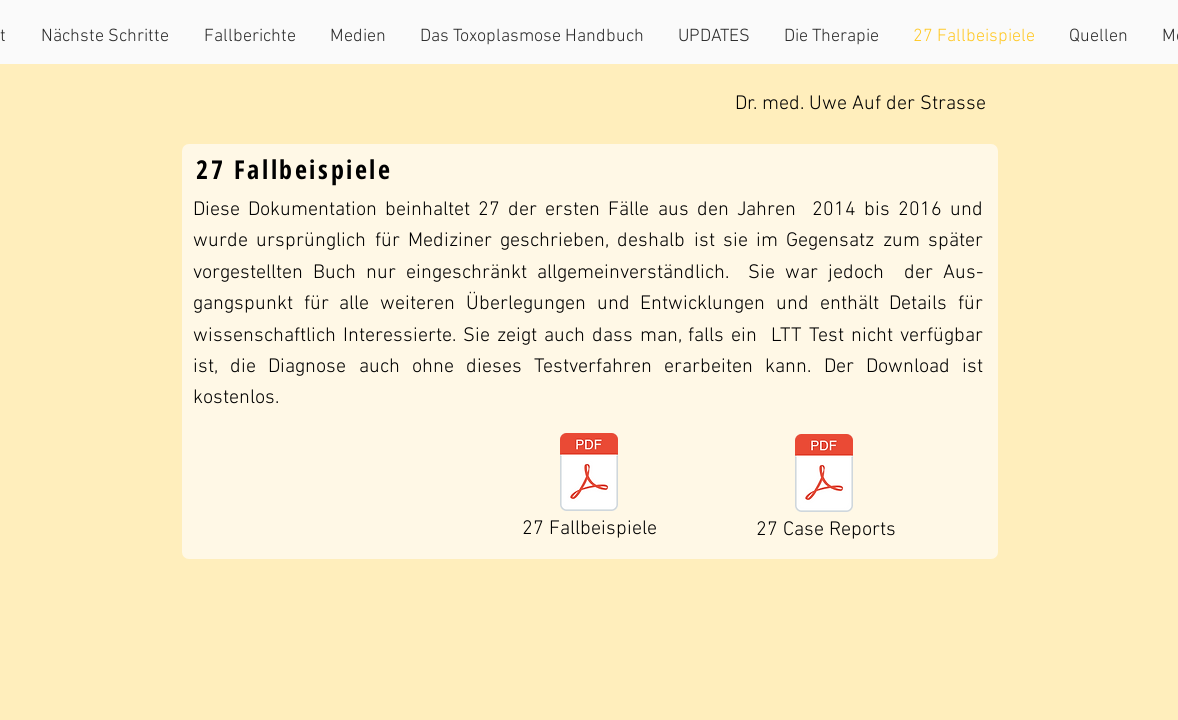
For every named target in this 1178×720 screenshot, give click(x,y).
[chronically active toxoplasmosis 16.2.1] (824, 475)
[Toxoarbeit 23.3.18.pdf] (589, 475)
